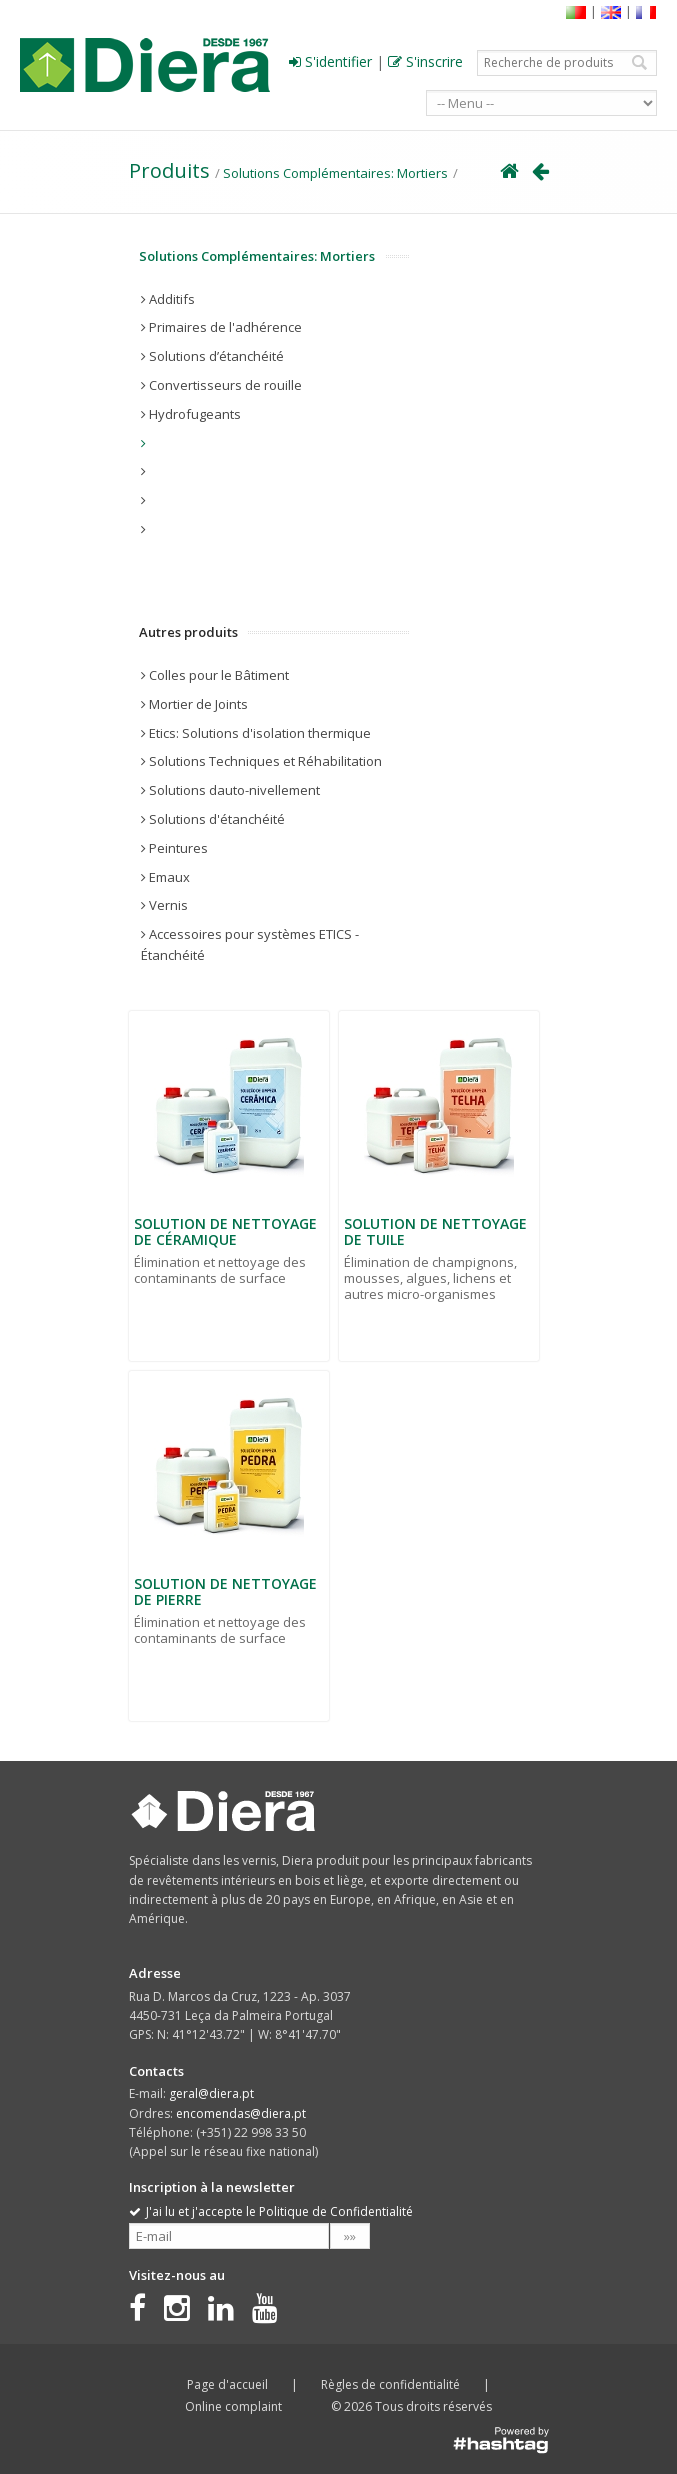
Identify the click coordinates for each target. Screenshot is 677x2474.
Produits (169, 170)
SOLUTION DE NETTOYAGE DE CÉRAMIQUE (225, 1232)
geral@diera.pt (211, 2093)
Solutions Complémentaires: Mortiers (335, 173)
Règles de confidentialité (390, 2384)
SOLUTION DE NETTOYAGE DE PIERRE (225, 1592)
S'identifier (330, 61)
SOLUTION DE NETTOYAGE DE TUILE (435, 1232)
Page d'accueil (227, 2384)
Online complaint (233, 2406)
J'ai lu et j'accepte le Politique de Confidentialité (271, 2211)
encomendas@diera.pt (241, 2113)
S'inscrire (425, 61)
